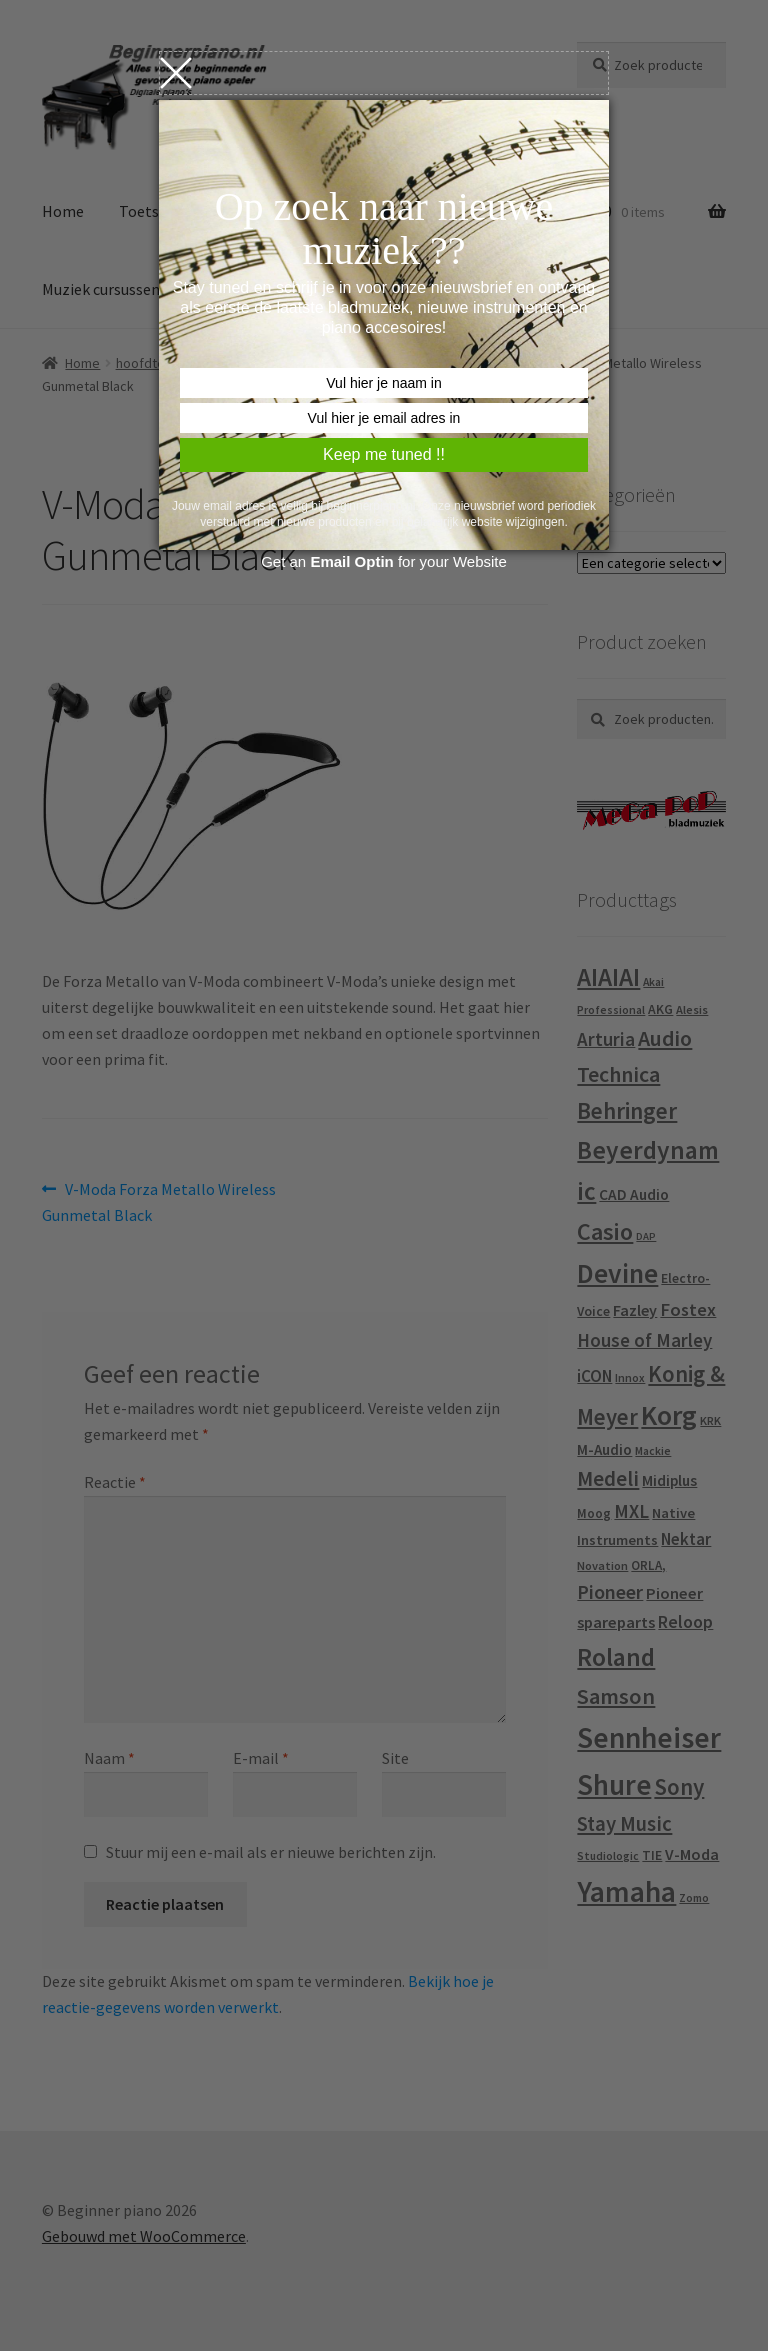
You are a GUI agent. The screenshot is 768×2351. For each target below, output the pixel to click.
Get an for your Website (384, 561)
